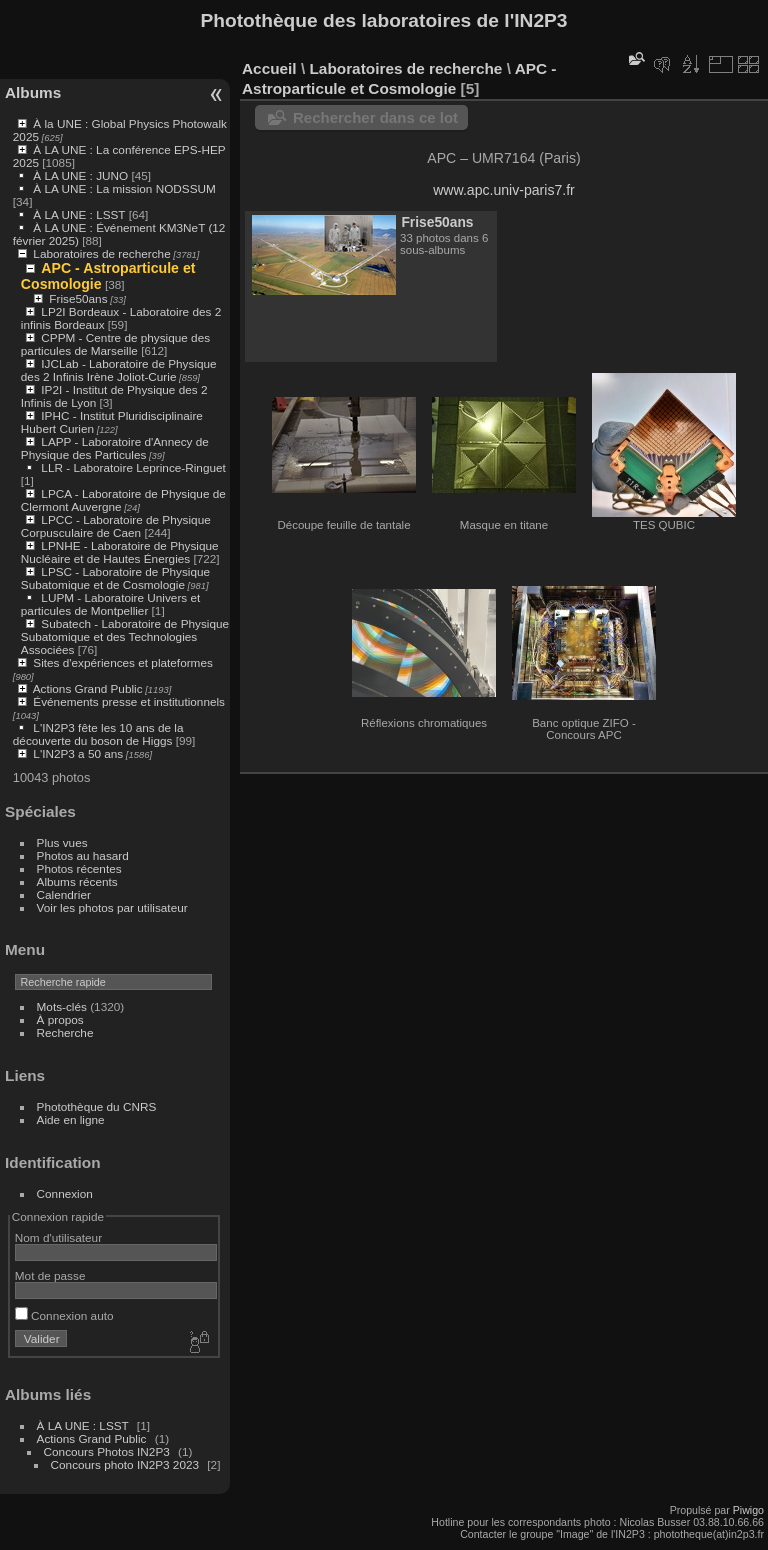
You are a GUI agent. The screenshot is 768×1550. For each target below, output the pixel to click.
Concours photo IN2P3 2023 (125, 1464)
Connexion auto (64, 1315)
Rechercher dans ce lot (375, 117)
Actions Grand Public (88, 688)
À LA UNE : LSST (79, 214)
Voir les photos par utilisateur (112, 907)
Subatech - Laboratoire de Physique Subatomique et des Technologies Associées (125, 636)
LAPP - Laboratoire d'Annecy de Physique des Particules (115, 448)
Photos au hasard (83, 855)
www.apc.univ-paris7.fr (504, 190)
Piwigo (748, 1510)
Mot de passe (50, 1275)
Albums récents (77, 881)
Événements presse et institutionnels (129, 701)
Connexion (65, 1193)
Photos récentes (79, 868)
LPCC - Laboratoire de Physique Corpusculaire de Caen (116, 526)
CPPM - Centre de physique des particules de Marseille (115, 344)
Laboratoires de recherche (101, 253)
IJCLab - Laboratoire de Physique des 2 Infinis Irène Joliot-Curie (119, 370)
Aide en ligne (71, 1119)
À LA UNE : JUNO (82, 175)
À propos (60, 1019)
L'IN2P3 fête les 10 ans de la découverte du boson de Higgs (98, 734)
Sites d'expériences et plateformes (122, 662)
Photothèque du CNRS (97, 1106)
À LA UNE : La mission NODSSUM (124, 188)
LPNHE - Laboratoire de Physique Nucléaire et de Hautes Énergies (120, 552)
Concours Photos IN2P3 (107, 1451)
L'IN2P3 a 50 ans (78, 753)
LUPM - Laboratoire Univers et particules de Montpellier (110, 604)
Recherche (65, 1032)
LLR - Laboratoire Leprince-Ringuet (133, 467)
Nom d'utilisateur (58, 1237)
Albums (33, 92)
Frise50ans (78, 298)
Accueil (269, 68)
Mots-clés (62, 1006)
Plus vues (62, 842)
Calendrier (64, 894)
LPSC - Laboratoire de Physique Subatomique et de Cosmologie (115, 578)
